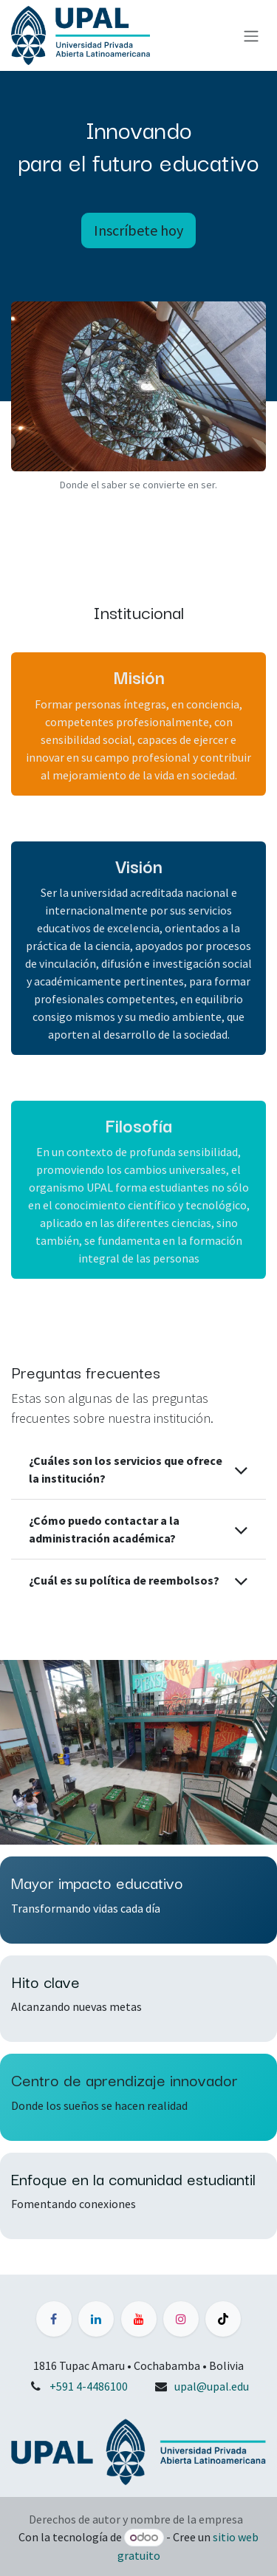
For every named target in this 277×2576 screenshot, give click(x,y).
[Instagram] (181, 2319)
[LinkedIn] (96, 2319)
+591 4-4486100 (88, 2386)
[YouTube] (139, 2319)
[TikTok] (223, 2319)
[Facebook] (54, 2319)
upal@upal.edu (211, 2386)
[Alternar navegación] (251, 35)
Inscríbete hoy (138, 230)
